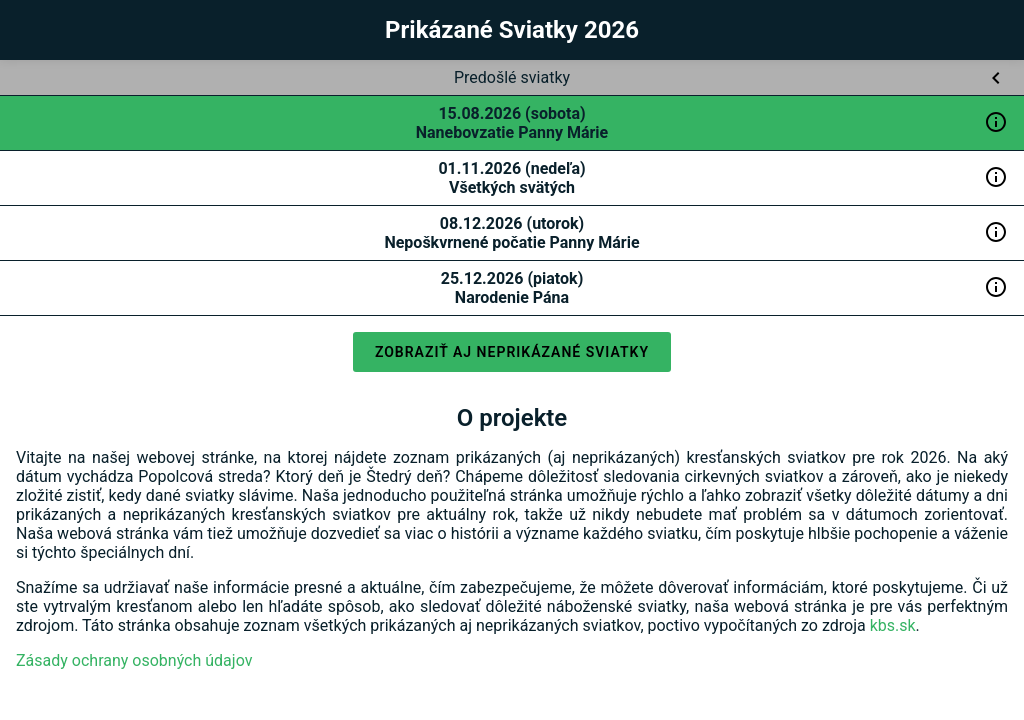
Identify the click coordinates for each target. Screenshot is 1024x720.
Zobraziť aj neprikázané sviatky (512, 352)
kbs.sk (893, 625)
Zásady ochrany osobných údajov (134, 660)
